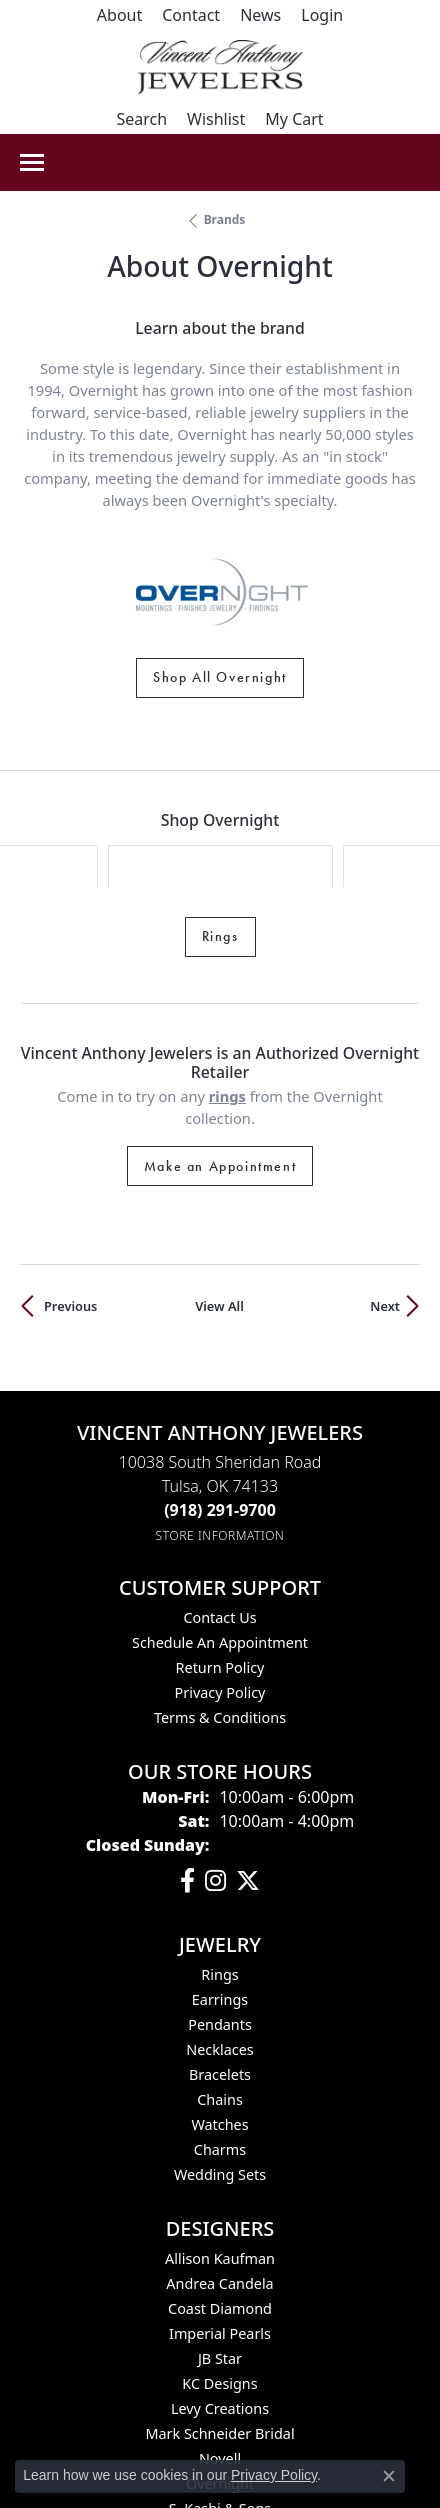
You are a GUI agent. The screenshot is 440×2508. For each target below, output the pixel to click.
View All (219, 1194)
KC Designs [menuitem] (219, 2271)
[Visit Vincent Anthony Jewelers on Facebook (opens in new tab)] (187, 1769)
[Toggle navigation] (32, 162)
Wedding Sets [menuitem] (220, 2062)
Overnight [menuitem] (220, 2371)
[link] (119, 15)
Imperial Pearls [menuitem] (220, 2221)
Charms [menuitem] (220, 2037)
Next (385, 1194)
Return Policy (220, 1555)
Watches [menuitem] (219, 2012)
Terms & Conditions (220, 1605)
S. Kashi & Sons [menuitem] (220, 2396)
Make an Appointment (220, 1054)
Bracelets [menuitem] (220, 1962)
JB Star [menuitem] (220, 2246)
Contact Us (219, 1505)
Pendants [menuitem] (220, 1912)
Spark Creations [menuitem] (220, 2421)
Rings (220, 824)
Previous (70, 1194)
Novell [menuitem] (220, 2346)
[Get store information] (220, 1423)
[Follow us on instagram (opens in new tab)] (215, 1769)
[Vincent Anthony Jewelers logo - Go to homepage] (220, 67)
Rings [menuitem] (219, 1862)
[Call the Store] (220, 1398)
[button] (322, 15)
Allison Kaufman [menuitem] (220, 2146)
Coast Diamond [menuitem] (220, 2196)
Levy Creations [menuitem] (220, 2296)
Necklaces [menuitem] (219, 1937)
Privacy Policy (220, 1580)
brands (225, 219)
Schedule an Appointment (220, 1530)
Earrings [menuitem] (220, 1887)
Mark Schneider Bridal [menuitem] (219, 2321)
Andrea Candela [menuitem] (219, 2171)
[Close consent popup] (389, 2476)
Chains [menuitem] (220, 1987)
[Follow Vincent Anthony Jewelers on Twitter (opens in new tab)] (248, 1769)
